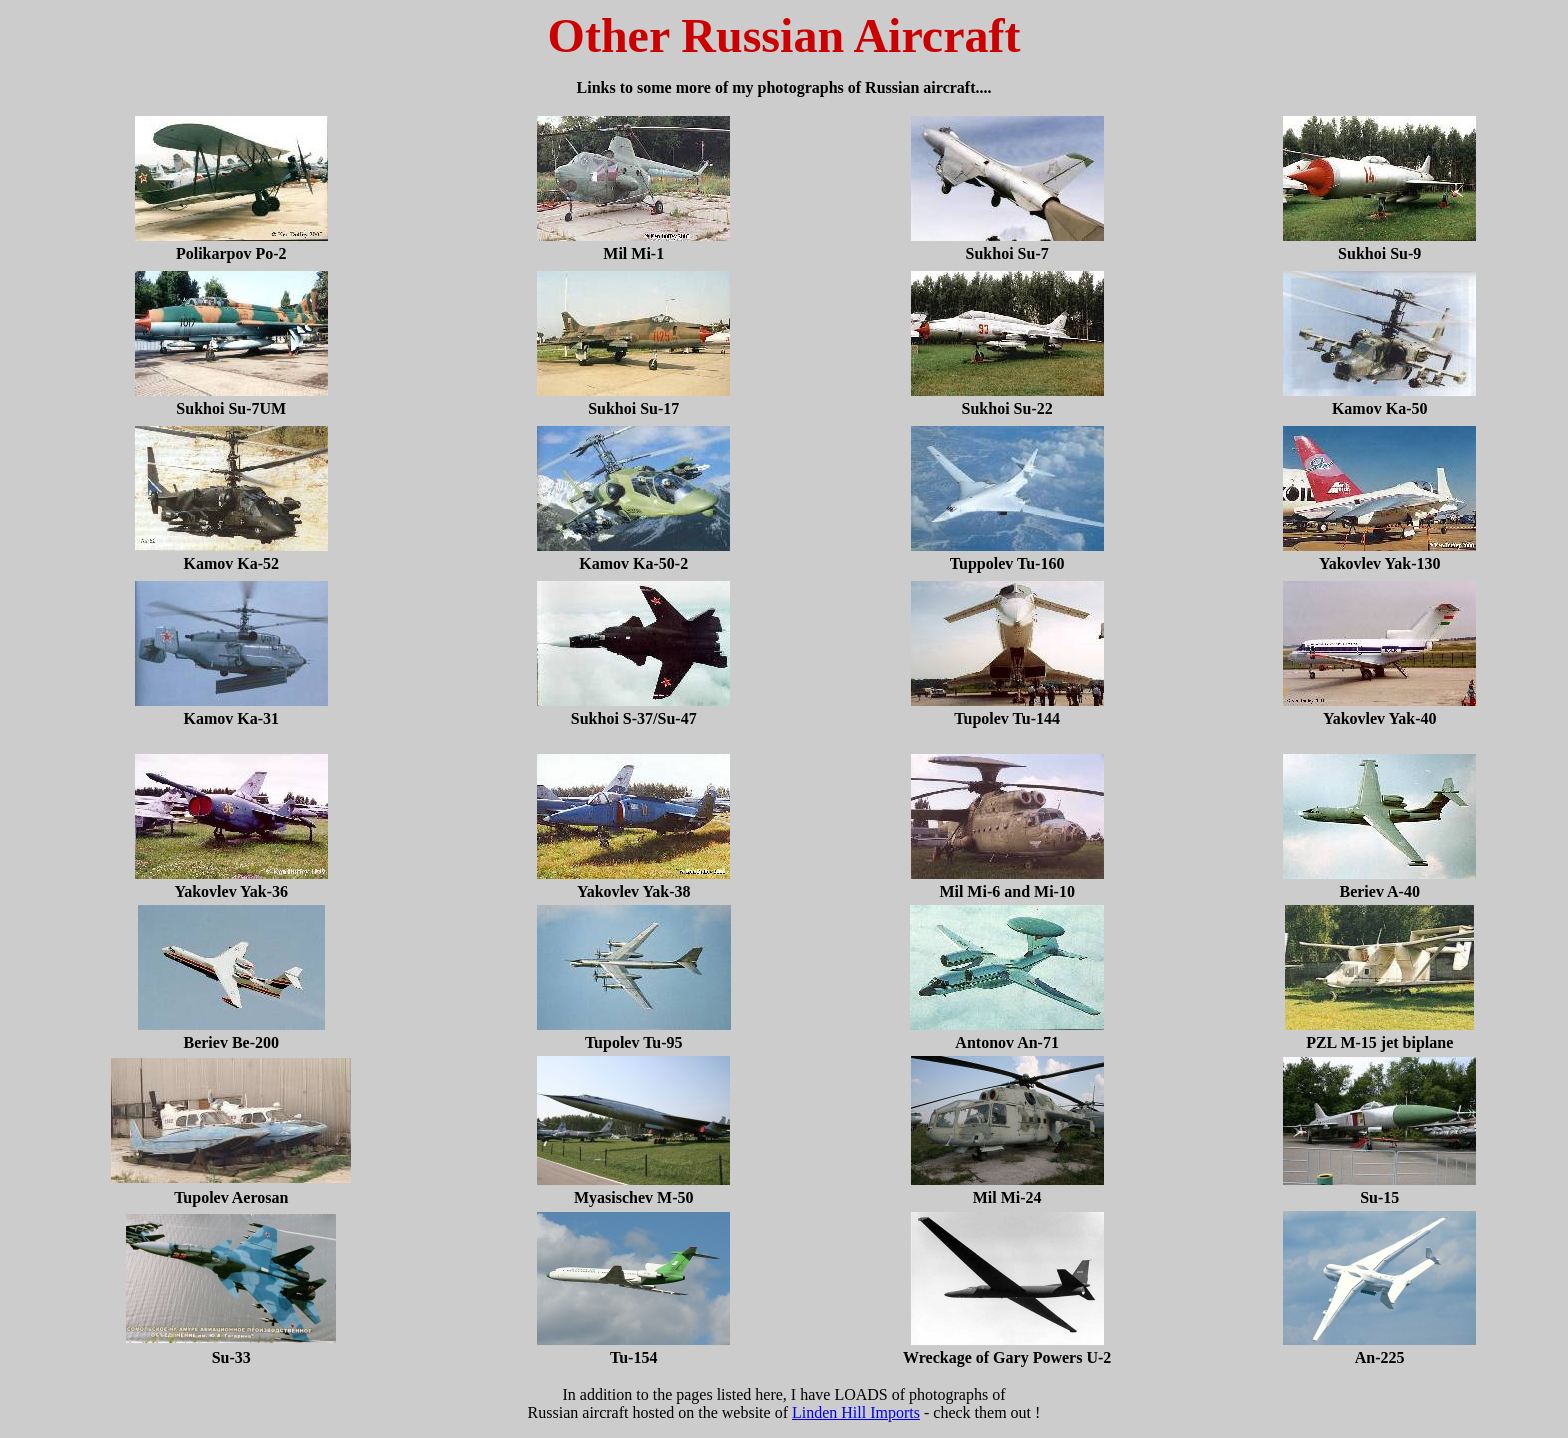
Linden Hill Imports (856, 1412)
